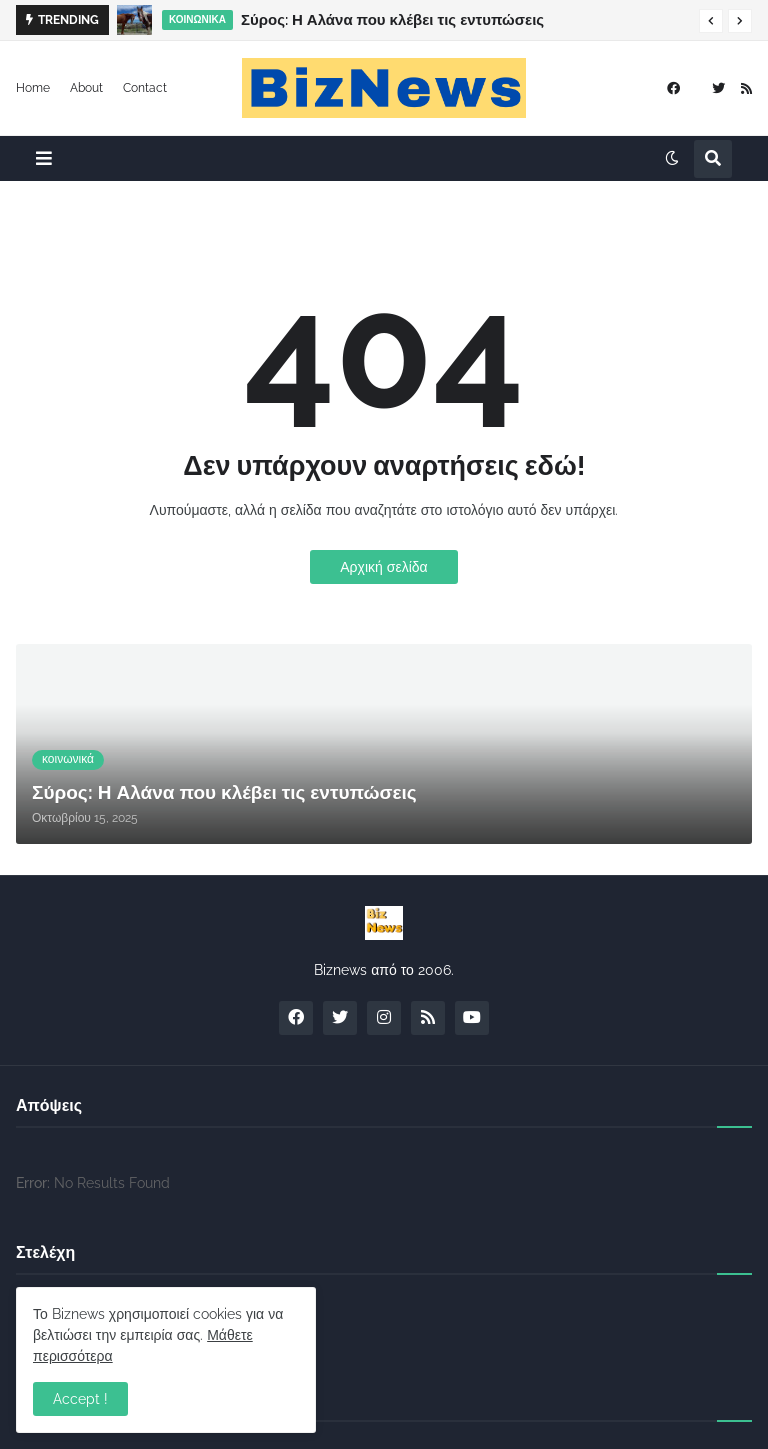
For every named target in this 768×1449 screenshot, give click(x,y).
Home (33, 88)
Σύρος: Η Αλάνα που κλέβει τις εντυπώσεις (392, 20)
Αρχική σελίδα (383, 567)
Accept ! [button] (80, 1399)
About (86, 88)
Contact (145, 88)
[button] (711, 21)
